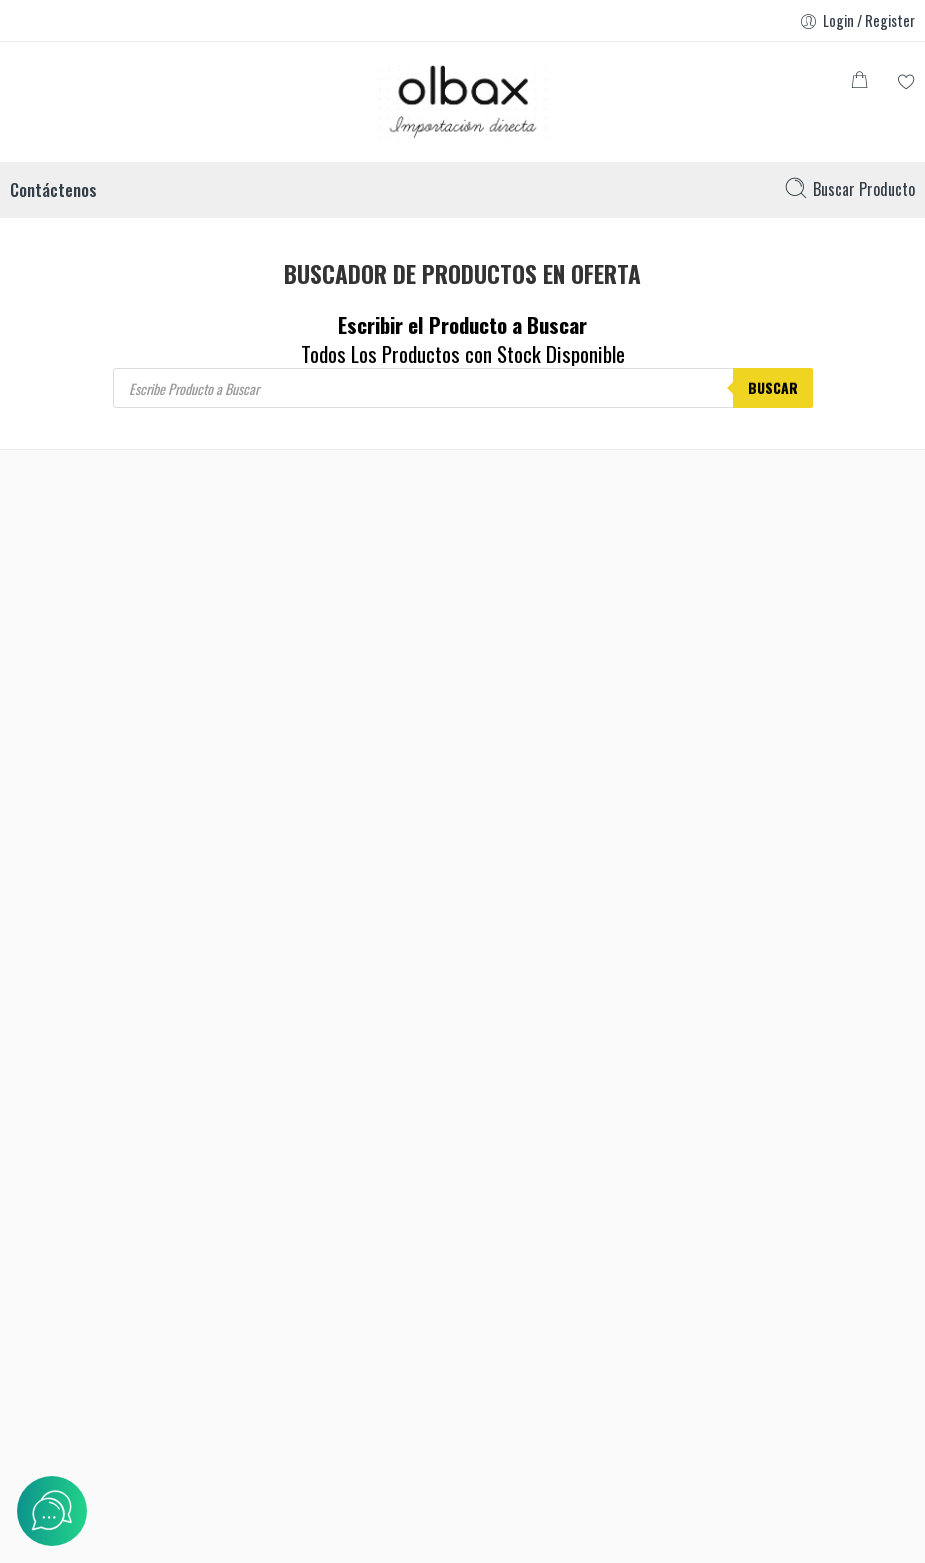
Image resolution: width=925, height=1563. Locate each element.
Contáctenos (53, 189)
